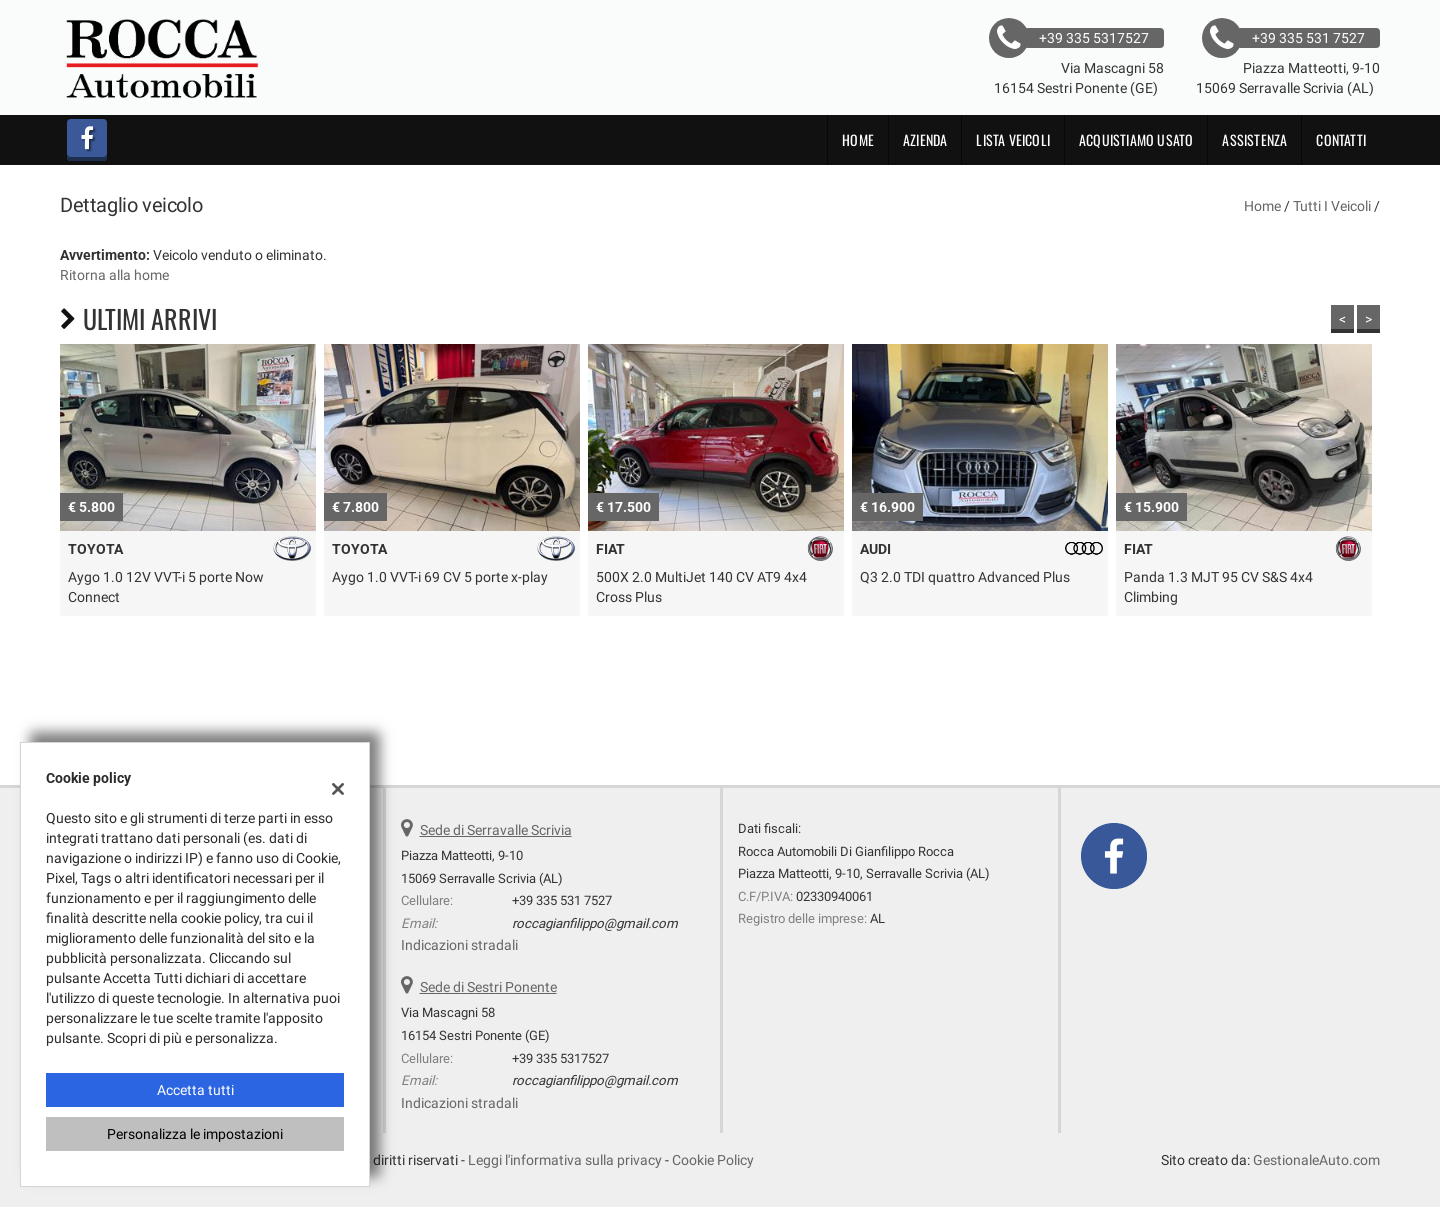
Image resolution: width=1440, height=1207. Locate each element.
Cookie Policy (713, 1160)
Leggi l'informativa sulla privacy (565, 1160)
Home (858, 139)
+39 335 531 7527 (562, 900)
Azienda (925, 139)
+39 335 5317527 (560, 1058)
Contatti (1341, 139)
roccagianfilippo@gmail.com (595, 923)
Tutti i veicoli (1332, 206)
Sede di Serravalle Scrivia (496, 830)
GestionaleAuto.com (1316, 1160)
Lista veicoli (1013, 139)
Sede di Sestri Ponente (488, 987)
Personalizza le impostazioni (195, 1134)
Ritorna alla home (114, 275)
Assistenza (1254, 139)
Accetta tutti (195, 1090)
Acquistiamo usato (1136, 139)
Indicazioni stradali (459, 945)
